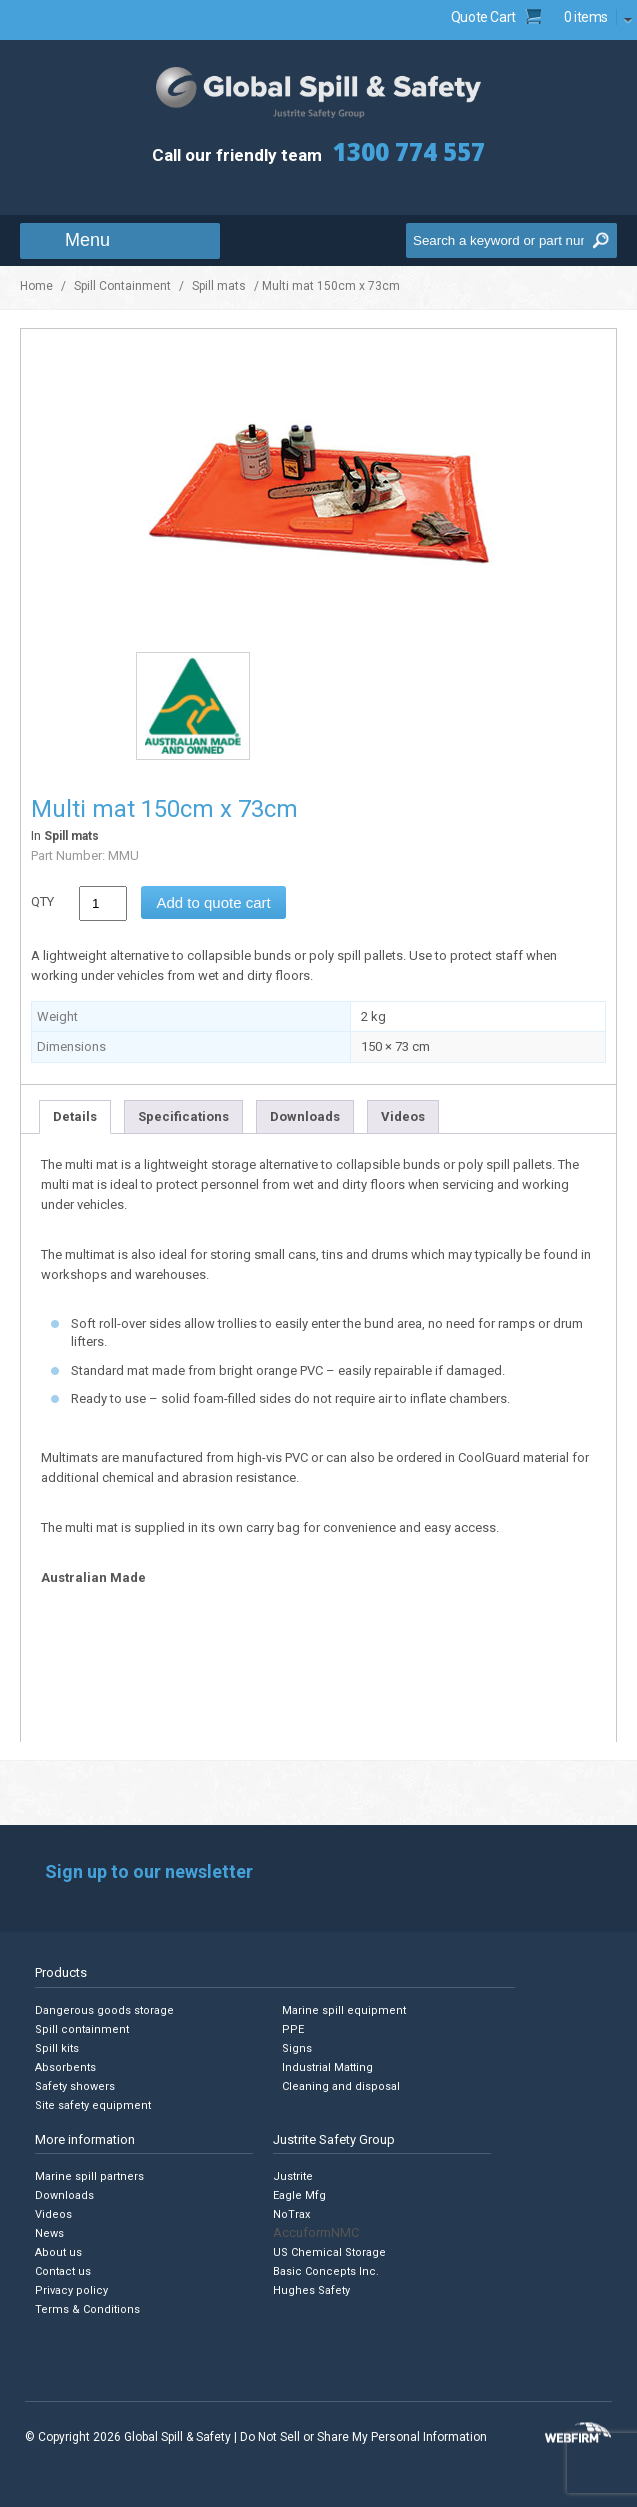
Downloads (305, 1116)
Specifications (183, 1116)
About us (58, 2252)
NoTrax (291, 2214)
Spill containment (82, 2029)
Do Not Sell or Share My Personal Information (363, 2437)
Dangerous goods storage (104, 2010)
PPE (293, 2029)
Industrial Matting (327, 2067)
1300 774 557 (409, 151)
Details (75, 1116)
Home (36, 286)
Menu (87, 240)
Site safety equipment (93, 2105)
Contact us (63, 2271)
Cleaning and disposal (341, 2086)
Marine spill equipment (344, 2010)
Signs (297, 2048)
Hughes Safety (311, 2290)
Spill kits (57, 2048)
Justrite (293, 2176)
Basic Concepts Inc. (326, 2271)
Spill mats (219, 286)
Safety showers (75, 2086)
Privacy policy (71, 2290)
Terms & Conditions (87, 2309)
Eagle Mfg (299, 2195)
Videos (403, 1116)
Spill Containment (122, 286)
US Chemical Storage (329, 2252)
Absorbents (65, 2067)
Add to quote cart (213, 902)
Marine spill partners (89, 2176)
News (49, 2233)
